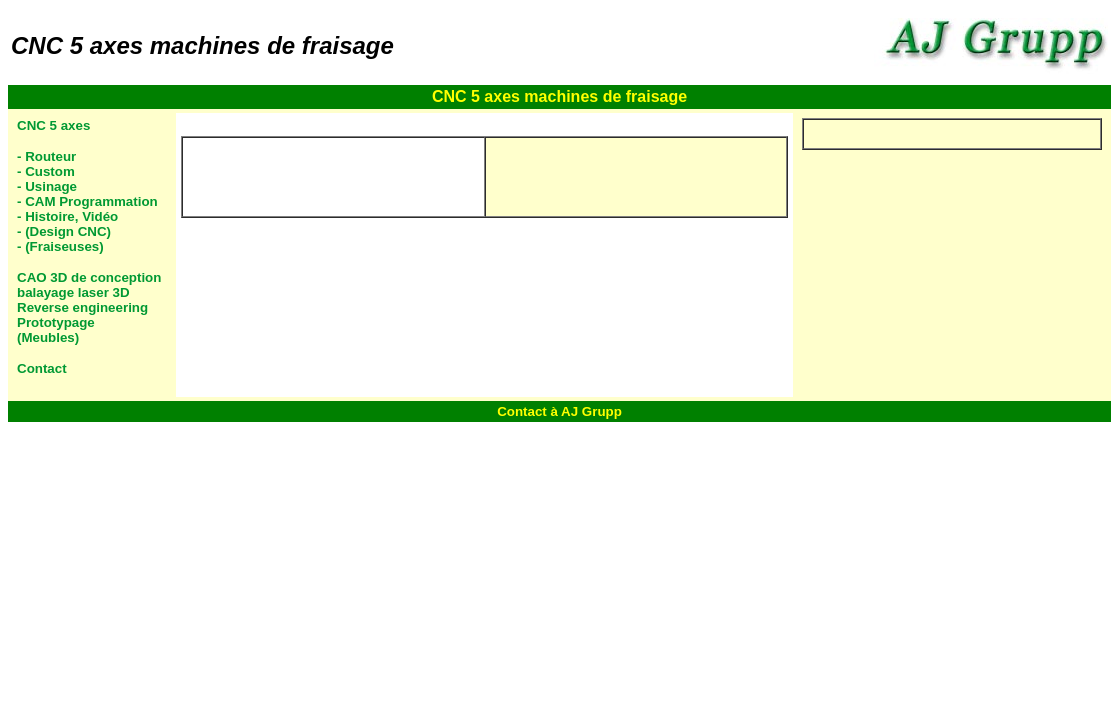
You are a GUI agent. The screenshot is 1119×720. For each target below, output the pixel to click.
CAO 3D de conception (89, 277)
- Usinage (47, 186)
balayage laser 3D (73, 292)
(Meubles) (48, 337)
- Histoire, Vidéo (67, 216)
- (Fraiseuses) (60, 246)
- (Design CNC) (64, 231)
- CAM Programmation (87, 201)
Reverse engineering (82, 307)
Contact (42, 368)
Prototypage (56, 322)
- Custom (46, 171)
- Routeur (46, 156)
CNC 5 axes (53, 125)
